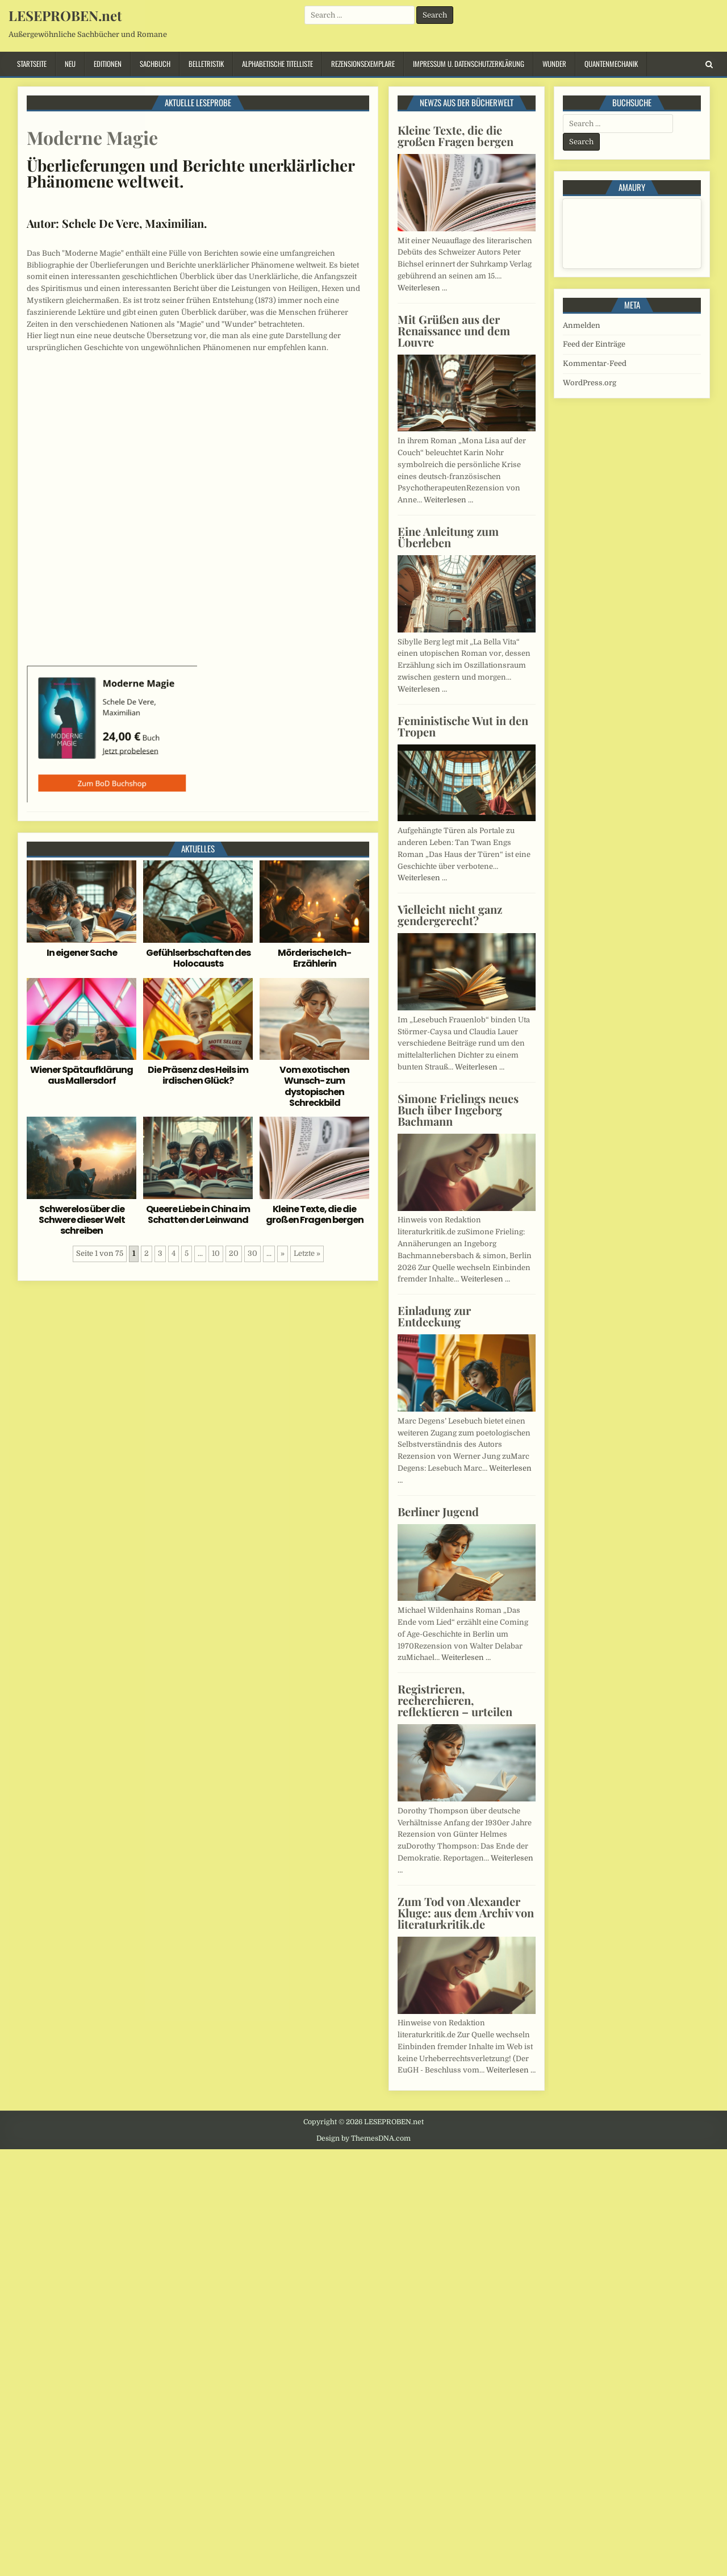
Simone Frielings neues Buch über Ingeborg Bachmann (458, 1110)
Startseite (32, 63)
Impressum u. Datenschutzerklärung (468, 63)
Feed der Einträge (594, 344)
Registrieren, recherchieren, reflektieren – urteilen (455, 1700)
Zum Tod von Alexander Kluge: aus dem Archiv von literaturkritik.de (466, 1912)
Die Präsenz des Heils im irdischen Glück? (198, 1075)
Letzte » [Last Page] (307, 1253)
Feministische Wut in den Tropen (463, 726)
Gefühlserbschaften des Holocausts (198, 958)
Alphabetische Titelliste (277, 63)
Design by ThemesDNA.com (363, 2138)
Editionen (108, 63)
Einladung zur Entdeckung (434, 1315)
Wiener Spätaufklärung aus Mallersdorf (81, 1075)
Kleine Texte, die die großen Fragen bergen (315, 1214)
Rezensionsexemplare (363, 63)
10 (216, 1253)
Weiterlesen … (422, 288)
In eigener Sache (82, 952)
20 (234, 1253)
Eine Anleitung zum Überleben (448, 536)
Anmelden (581, 325)
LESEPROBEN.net (65, 15)
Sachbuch (155, 63)
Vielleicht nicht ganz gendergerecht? (450, 914)
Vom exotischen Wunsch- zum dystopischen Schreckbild (314, 1086)
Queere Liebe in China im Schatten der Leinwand (198, 1214)
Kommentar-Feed (594, 363)
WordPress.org (589, 382)
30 (252, 1253)
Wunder (554, 63)
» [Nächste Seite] (283, 1253)
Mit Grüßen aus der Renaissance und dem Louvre (454, 330)
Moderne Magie (92, 137)
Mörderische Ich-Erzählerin (314, 958)
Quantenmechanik (611, 63)
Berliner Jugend (438, 1511)
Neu (70, 63)
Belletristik (206, 63)
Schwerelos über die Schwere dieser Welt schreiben (82, 1219)
